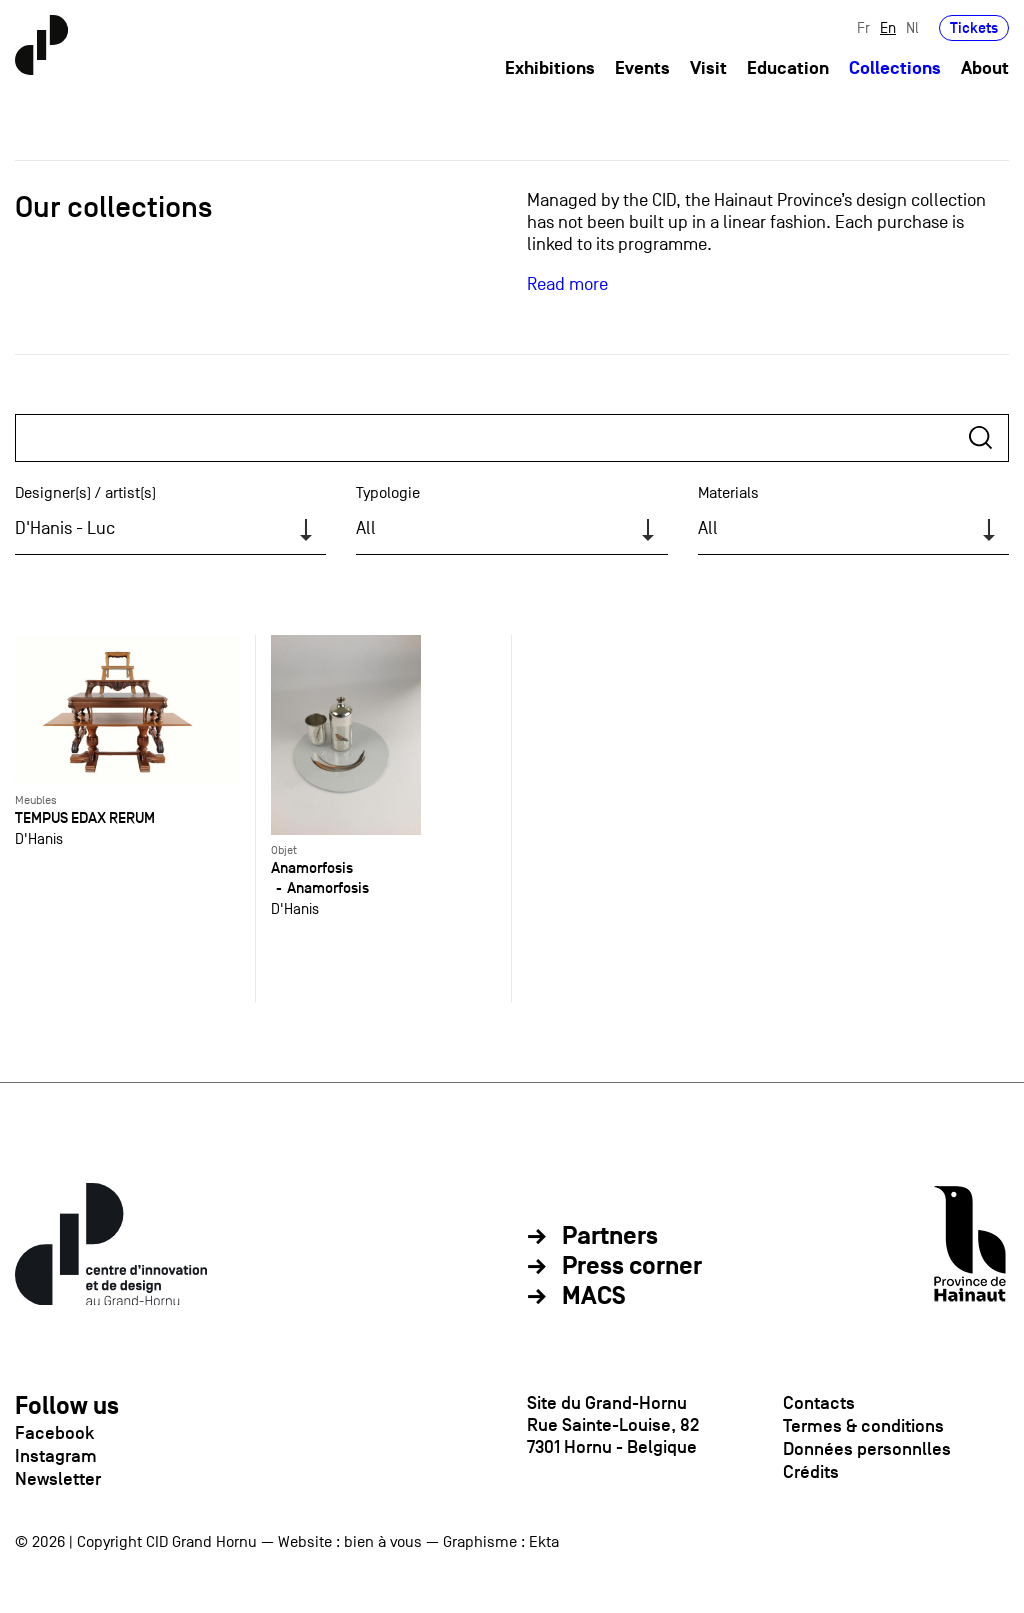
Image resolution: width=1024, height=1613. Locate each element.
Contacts (819, 1403)
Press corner (632, 1267)
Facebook (54, 1433)
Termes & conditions (863, 1426)
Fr (863, 27)
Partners (610, 1237)
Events (642, 68)
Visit (708, 68)
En (888, 27)
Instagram (56, 1456)
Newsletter (58, 1479)
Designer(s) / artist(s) (85, 493)
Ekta (544, 1542)
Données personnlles (867, 1449)
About (985, 68)
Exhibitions (550, 68)
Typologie (388, 493)
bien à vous (383, 1542)
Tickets (974, 27)
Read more (567, 284)
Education (788, 68)
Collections (895, 68)
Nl (912, 27)
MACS (594, 1297)
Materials (728, 493)
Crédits (811, 1472)
